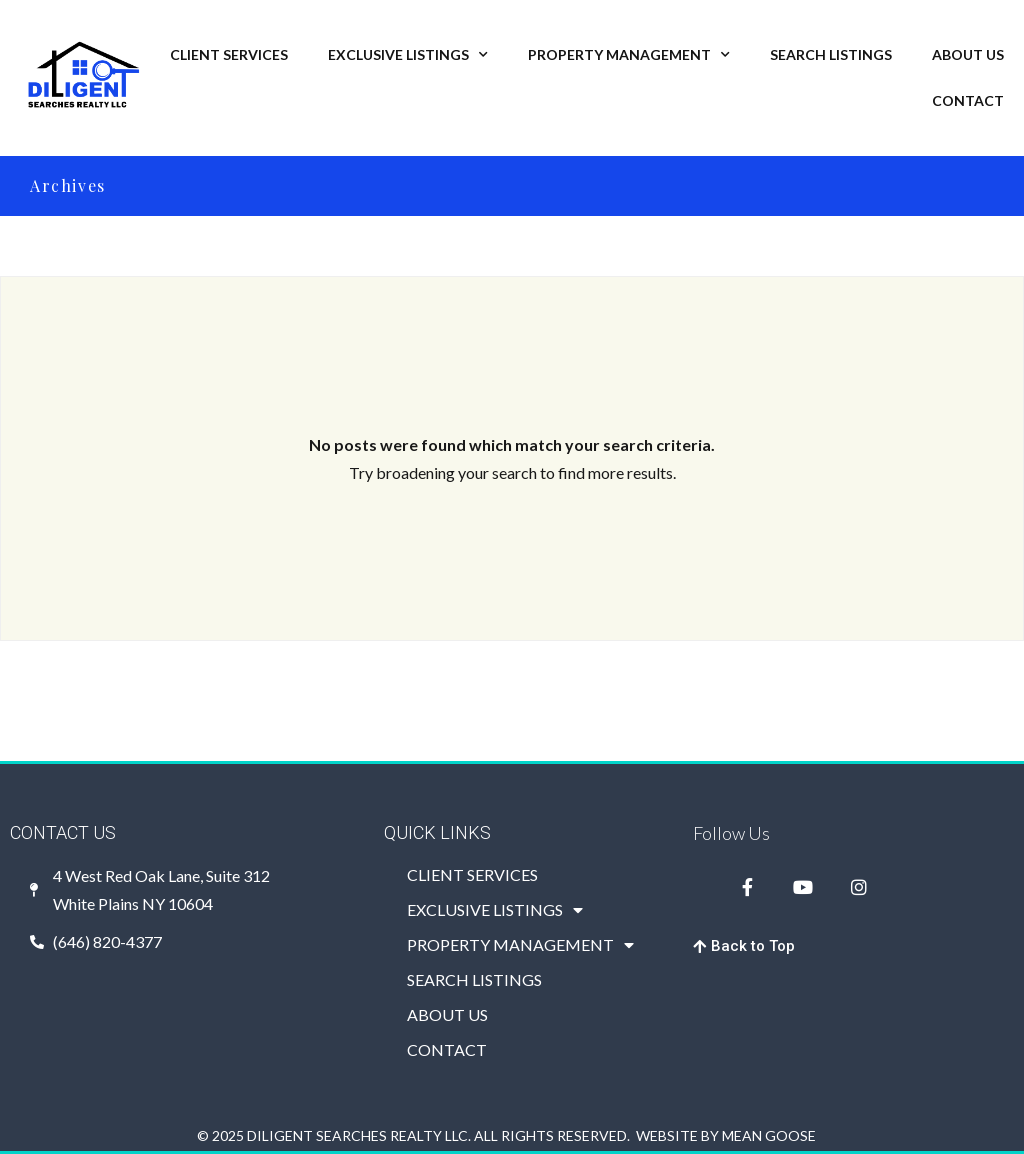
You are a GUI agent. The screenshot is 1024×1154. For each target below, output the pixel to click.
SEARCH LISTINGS (831, 54)
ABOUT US (968, 54)
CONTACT (968, 100)
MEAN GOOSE (769, 1135)
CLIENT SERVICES (229, 54)
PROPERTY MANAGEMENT (629, 55)
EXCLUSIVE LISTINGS (408, 55)
